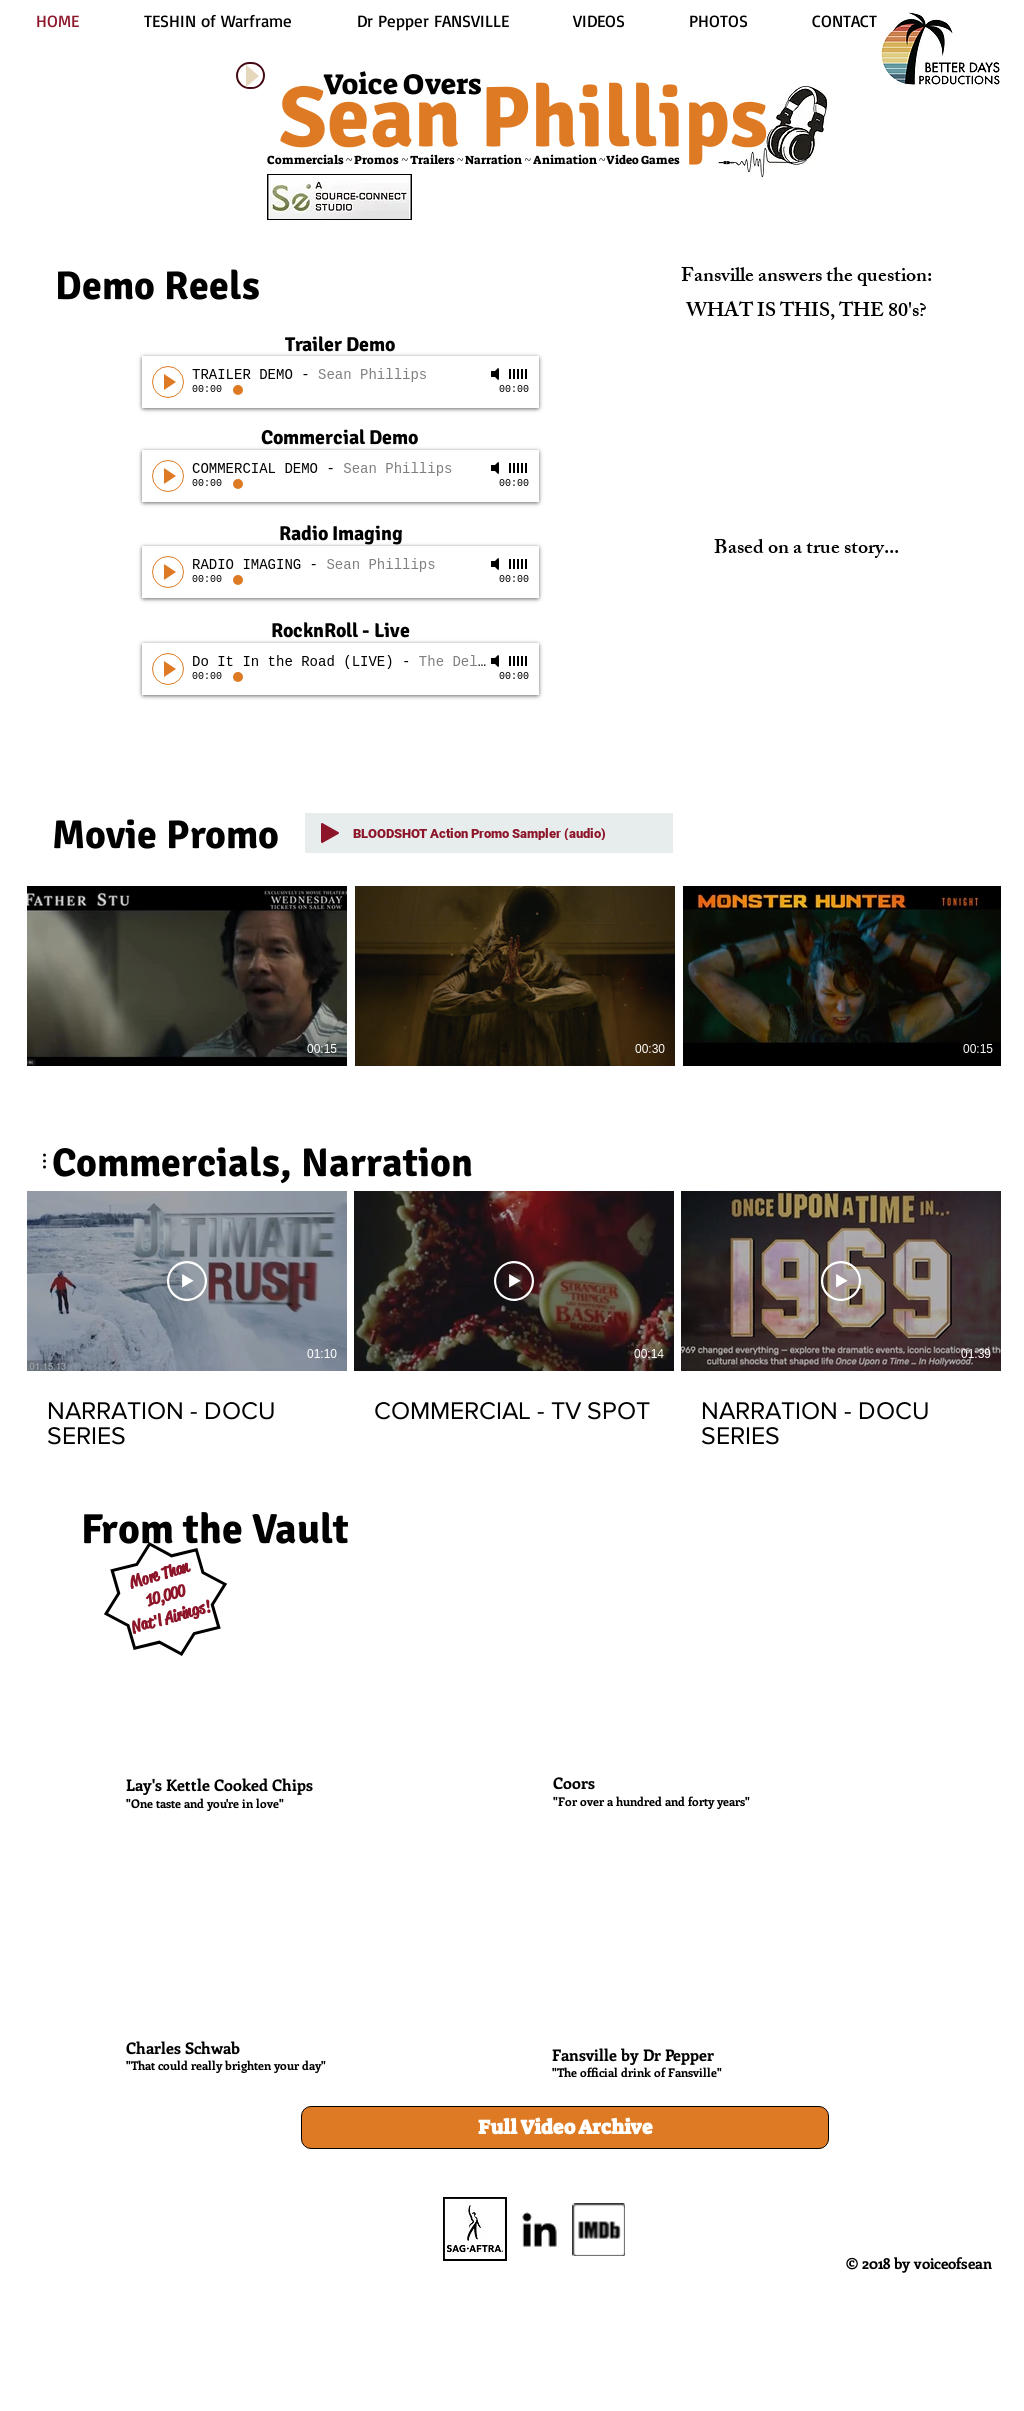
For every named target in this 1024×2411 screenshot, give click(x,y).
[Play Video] (187, 1281)
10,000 (165, 1595)
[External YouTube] (320, 1665)
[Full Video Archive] (565, 2127)
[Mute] (497, 374)
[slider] (519, 374)
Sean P (405, 118)
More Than (159, 1574)
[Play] (250, 75)
